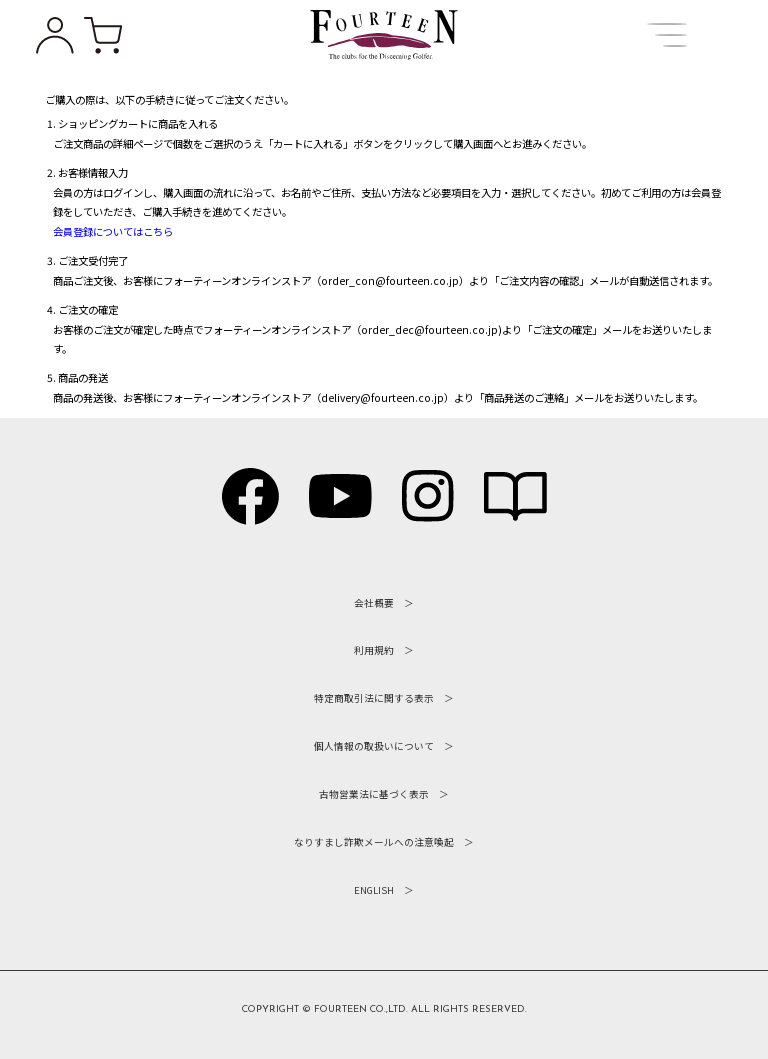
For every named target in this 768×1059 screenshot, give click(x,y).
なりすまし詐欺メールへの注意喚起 (374, 842)
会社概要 (374, 603)
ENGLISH (374, 890)
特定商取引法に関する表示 (374, 698)
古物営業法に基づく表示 (374, 794)
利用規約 (374, 650)
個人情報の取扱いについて (374, 746)
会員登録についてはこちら (113, 231)
